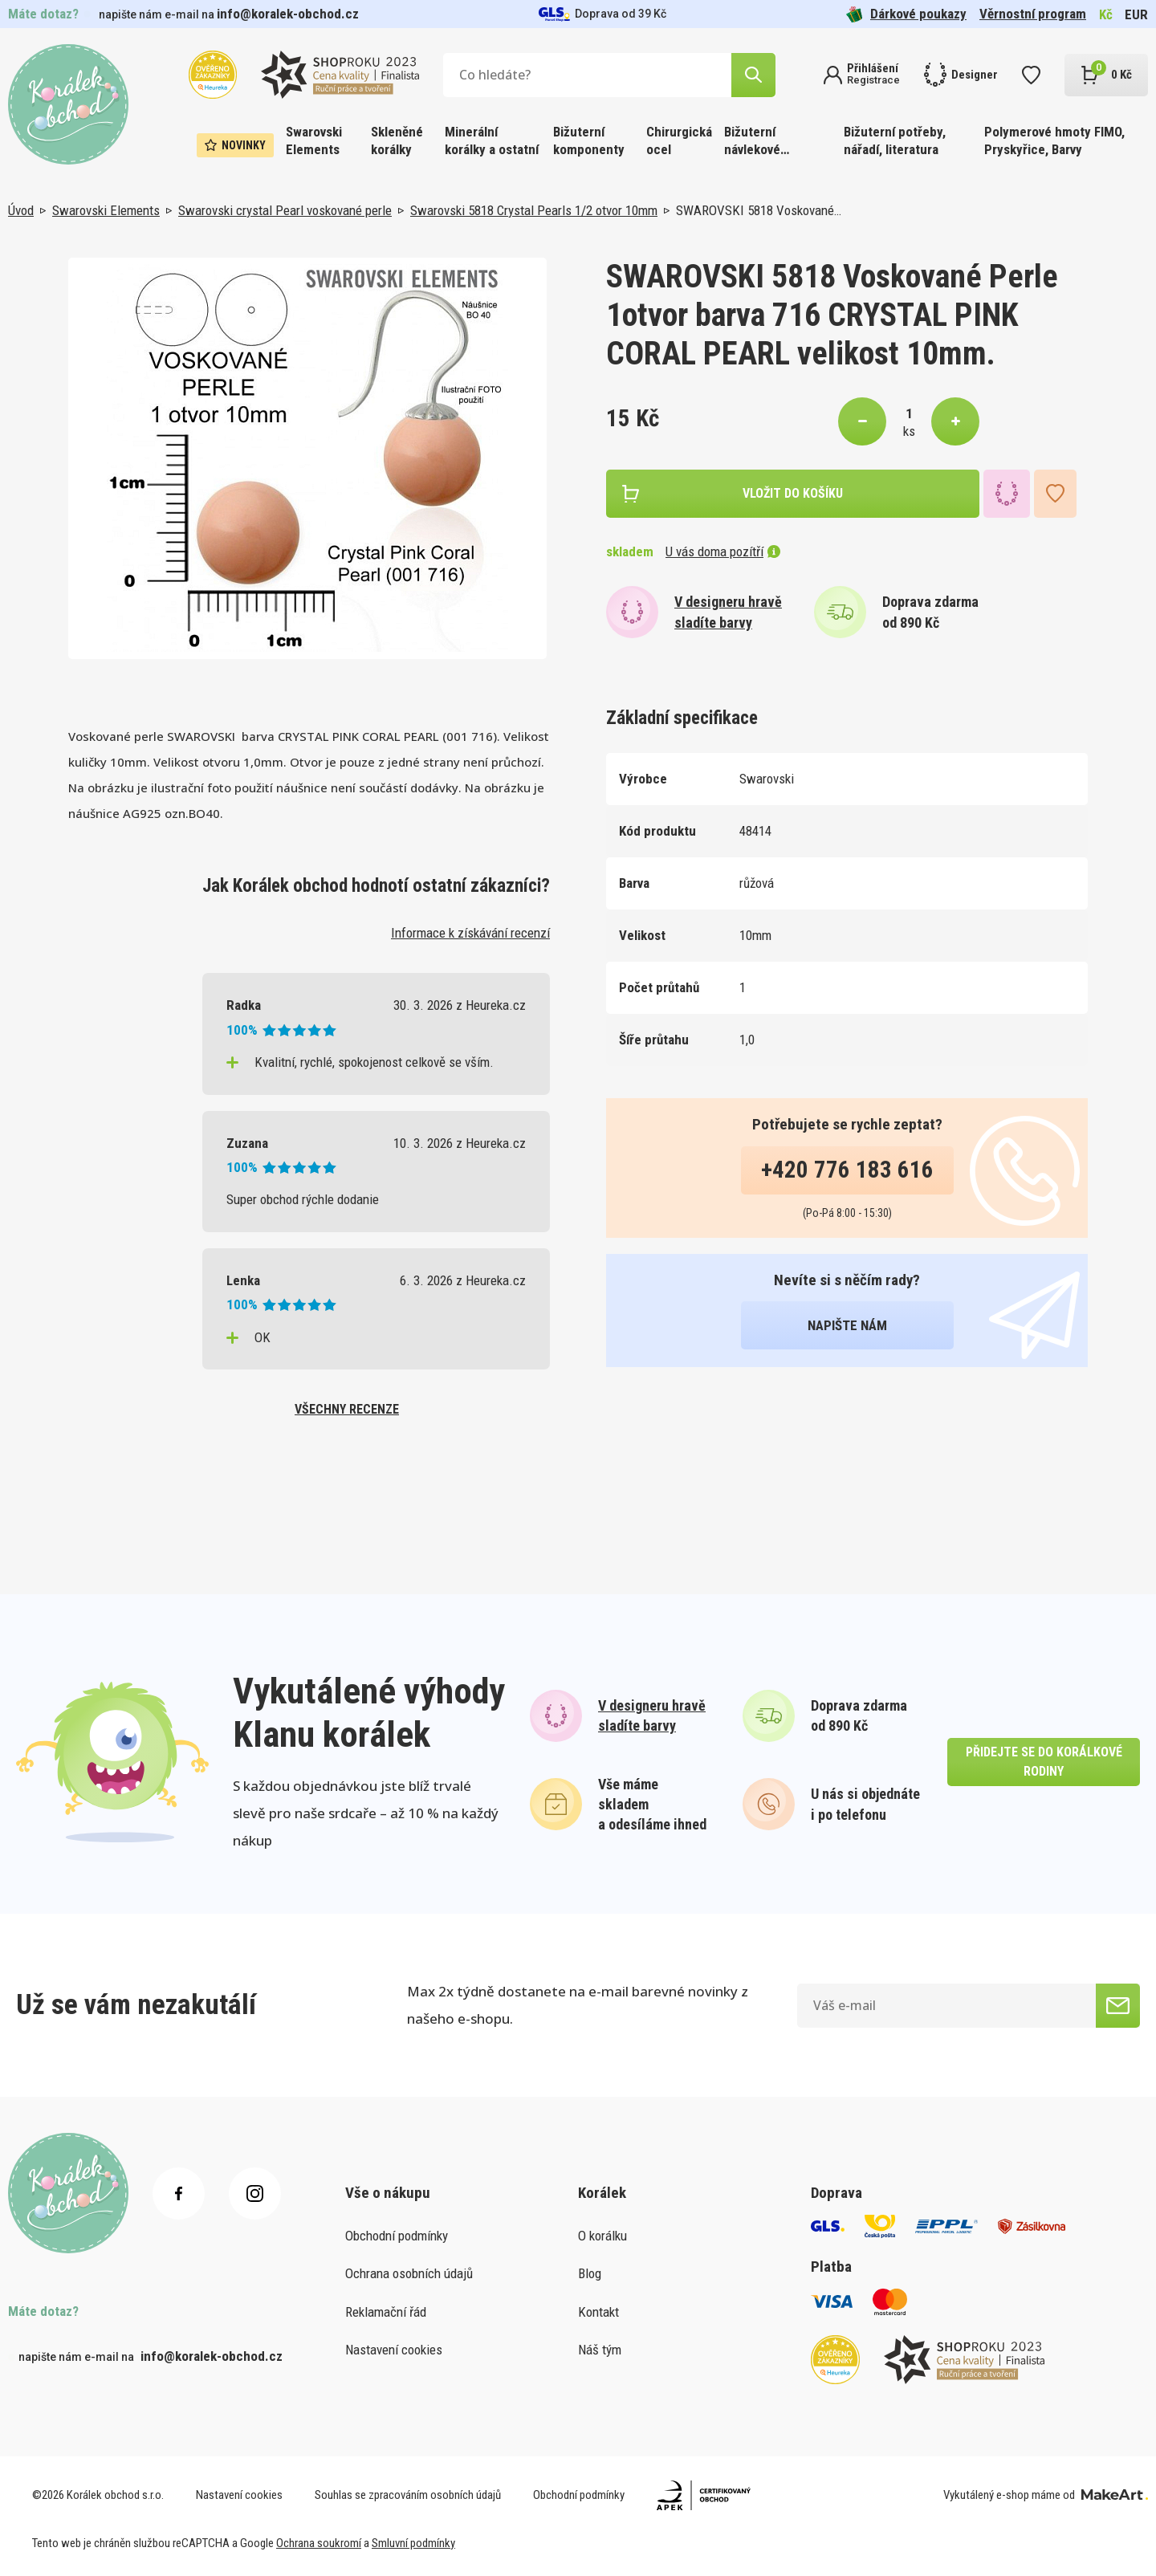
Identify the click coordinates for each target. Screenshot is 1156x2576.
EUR (1136, 14)
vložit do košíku (793, 493)
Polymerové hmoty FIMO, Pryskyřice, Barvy (1054, 140)
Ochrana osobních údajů (409, 2273)
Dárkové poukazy (906, 14)
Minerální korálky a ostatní (492, 140)
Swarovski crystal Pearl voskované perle (285, 210)
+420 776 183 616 (847, 1169)
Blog (589, 2273)
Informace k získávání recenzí (470, 933)
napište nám (847, 1325)
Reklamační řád (385, 2312)
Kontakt (598, 2312)
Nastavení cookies (393, 2350)
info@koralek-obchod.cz (288, 14)
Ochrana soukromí (318, 2543)
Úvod (21, 210)
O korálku (602, 2236)
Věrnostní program (1032, 14)
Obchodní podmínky (396, 2236)
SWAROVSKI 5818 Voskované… (758, 210)
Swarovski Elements (314, 140)
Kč (1106, 14)
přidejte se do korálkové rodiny (1044, 1761)
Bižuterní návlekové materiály (752, 142)
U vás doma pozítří (723, 551)
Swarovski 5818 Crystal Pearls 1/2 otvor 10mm (533, 210)
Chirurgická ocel (679, 140)
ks (909, 431)
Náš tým (599, 2350)
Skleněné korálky (397, 140)
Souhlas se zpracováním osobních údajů (408, 2495)
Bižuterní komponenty (589, 140)
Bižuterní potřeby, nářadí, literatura (895, 140)
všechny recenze (347, 1409)
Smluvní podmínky (413, 2543)
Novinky (235, 145)
